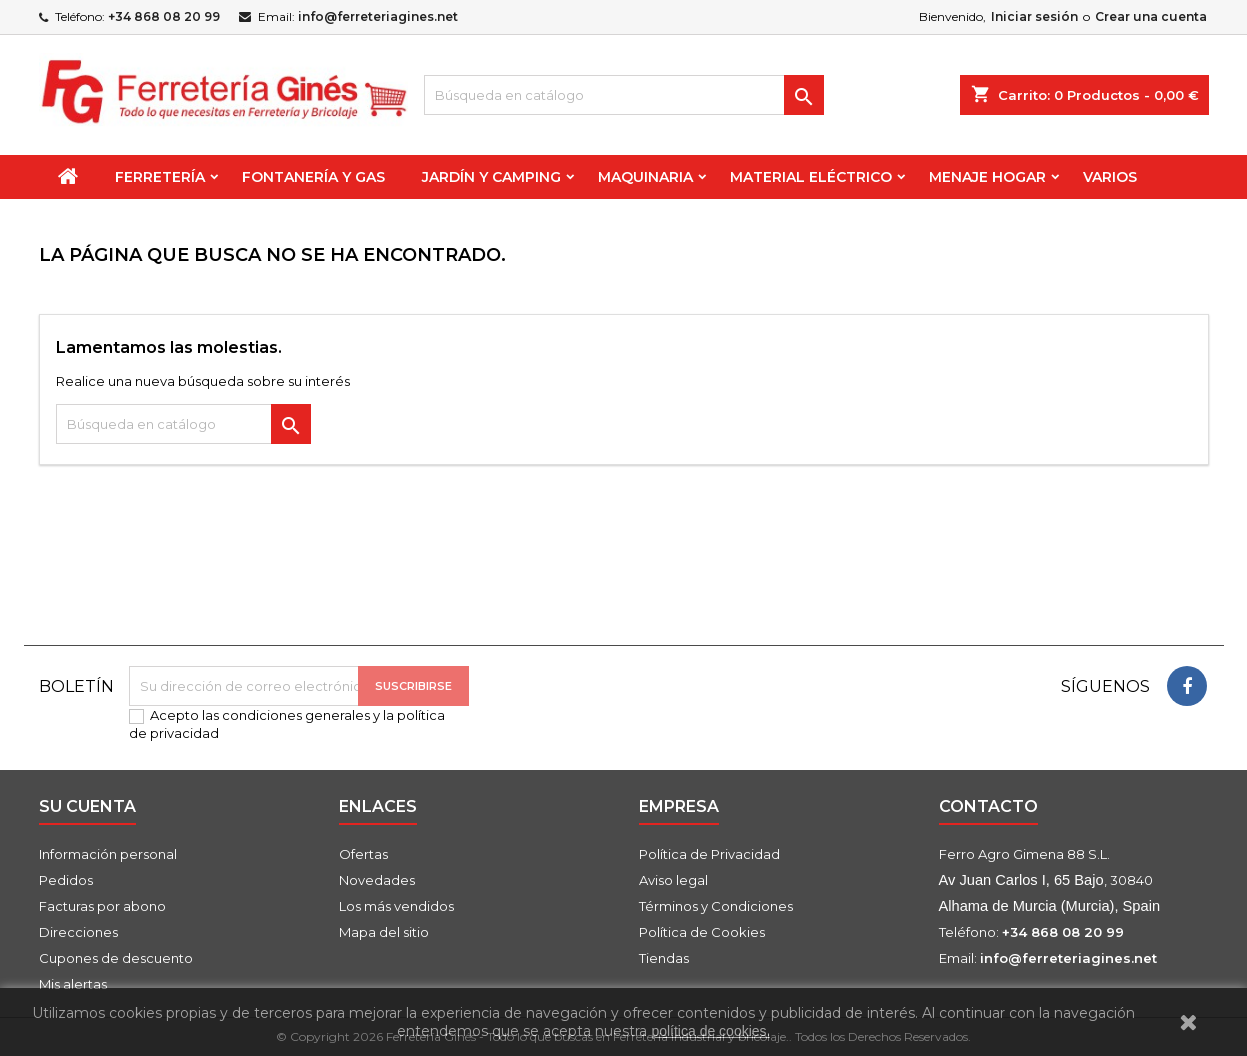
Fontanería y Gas (313, 177)
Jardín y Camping (491, 177)
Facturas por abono (102, 906)
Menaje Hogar (987, 177)
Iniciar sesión (1034, 16)
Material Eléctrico (811, 177)
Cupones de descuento (116, 958)
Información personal (108, 854)
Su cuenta (87, 806)
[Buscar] (624, 95)
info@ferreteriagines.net (378, 16)
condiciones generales (296, 715)
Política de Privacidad (709, 854)
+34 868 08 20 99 (164, 16)
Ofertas (363, 854)
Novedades (377, 880)
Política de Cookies (702, 932)
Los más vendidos (396, 906)
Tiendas (664, 958)
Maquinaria (645, 177)
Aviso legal (673, 880)
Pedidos (66, 880)
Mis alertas (73, 984)
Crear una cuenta (1151, 16)
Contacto (988, 806)
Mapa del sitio (384, 932)
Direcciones (78, 932)
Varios (1110, 177)
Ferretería (160, 177)
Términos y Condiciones (716, 906)
